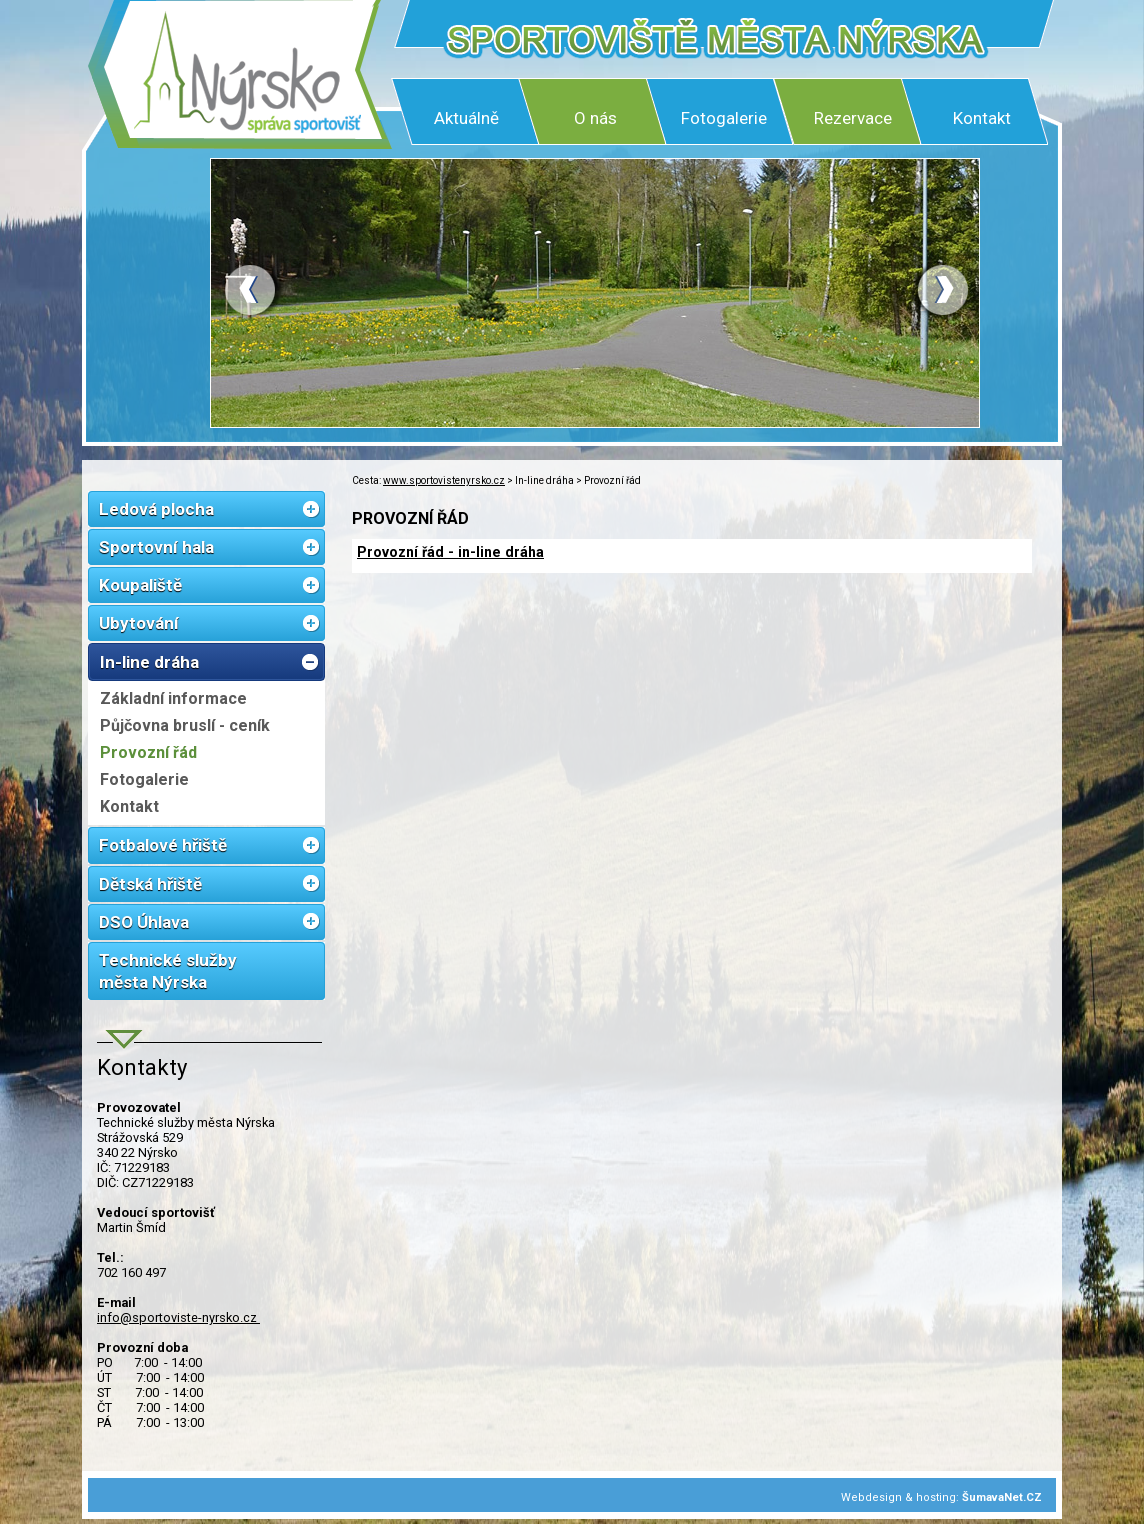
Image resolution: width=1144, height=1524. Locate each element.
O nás (595, 118)
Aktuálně (466, 118)
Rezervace (853, 118)
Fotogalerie (724, 118)
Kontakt (982, 118)
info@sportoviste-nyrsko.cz (178, 1317)
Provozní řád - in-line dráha (450, 552)
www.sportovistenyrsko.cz (444, 480)
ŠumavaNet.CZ (1002, 1497)
